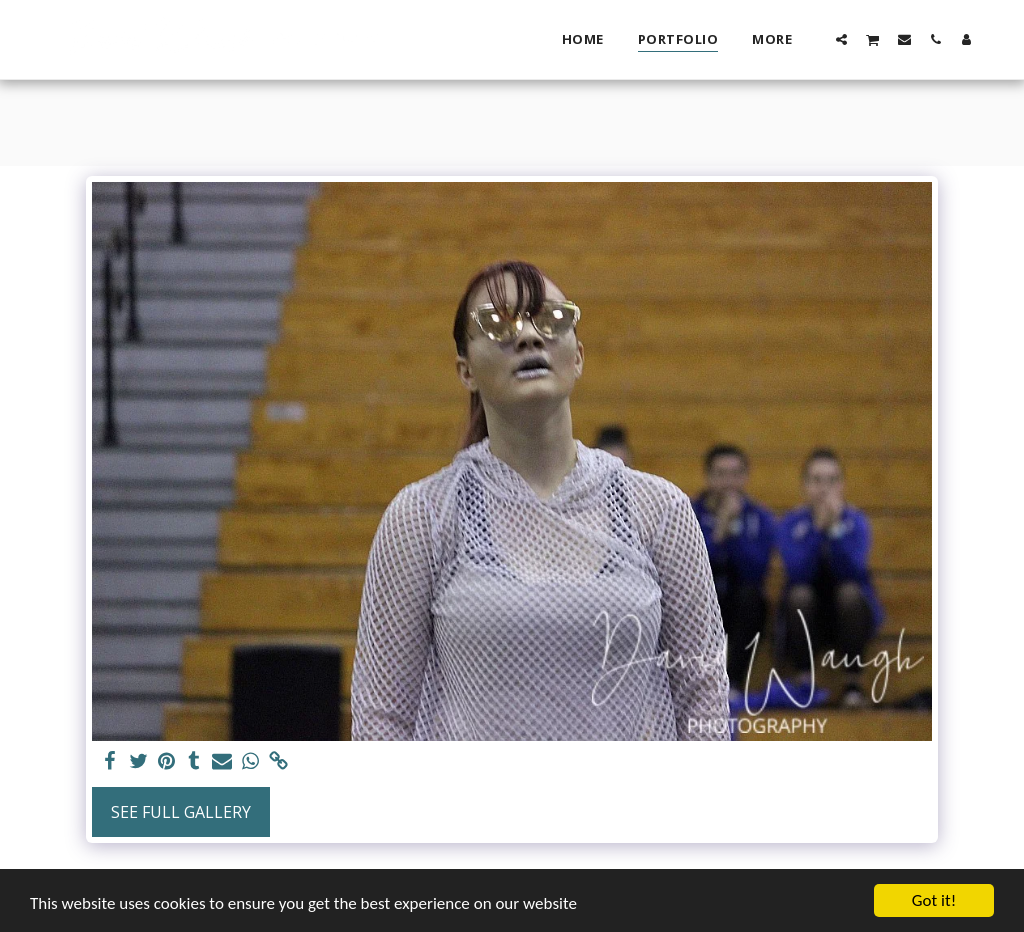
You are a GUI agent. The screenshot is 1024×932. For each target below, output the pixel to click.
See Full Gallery (181, 812)
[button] (841, 39)
